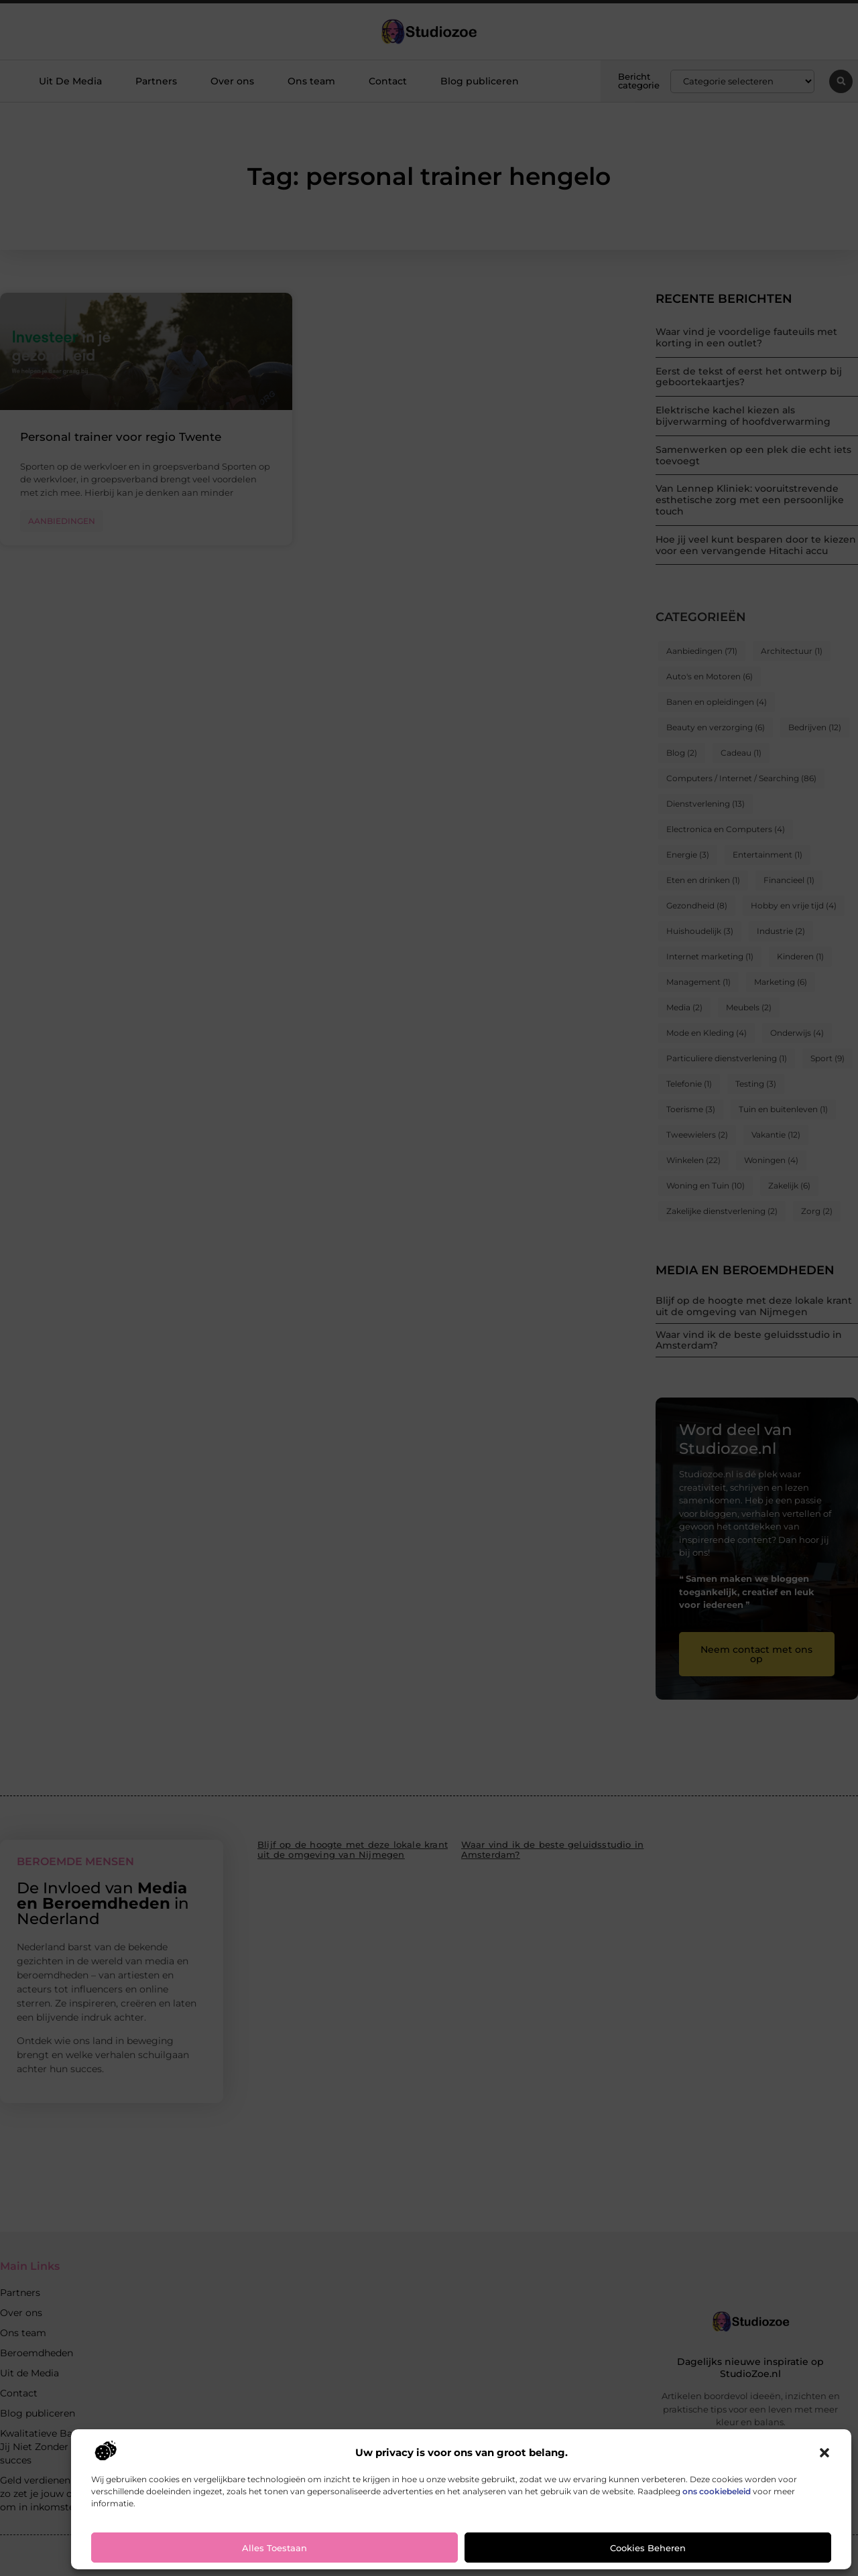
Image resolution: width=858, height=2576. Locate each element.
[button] (824, 2452)
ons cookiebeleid (716, 2491)
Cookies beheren (648, 2548)
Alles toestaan (274, 2548)
